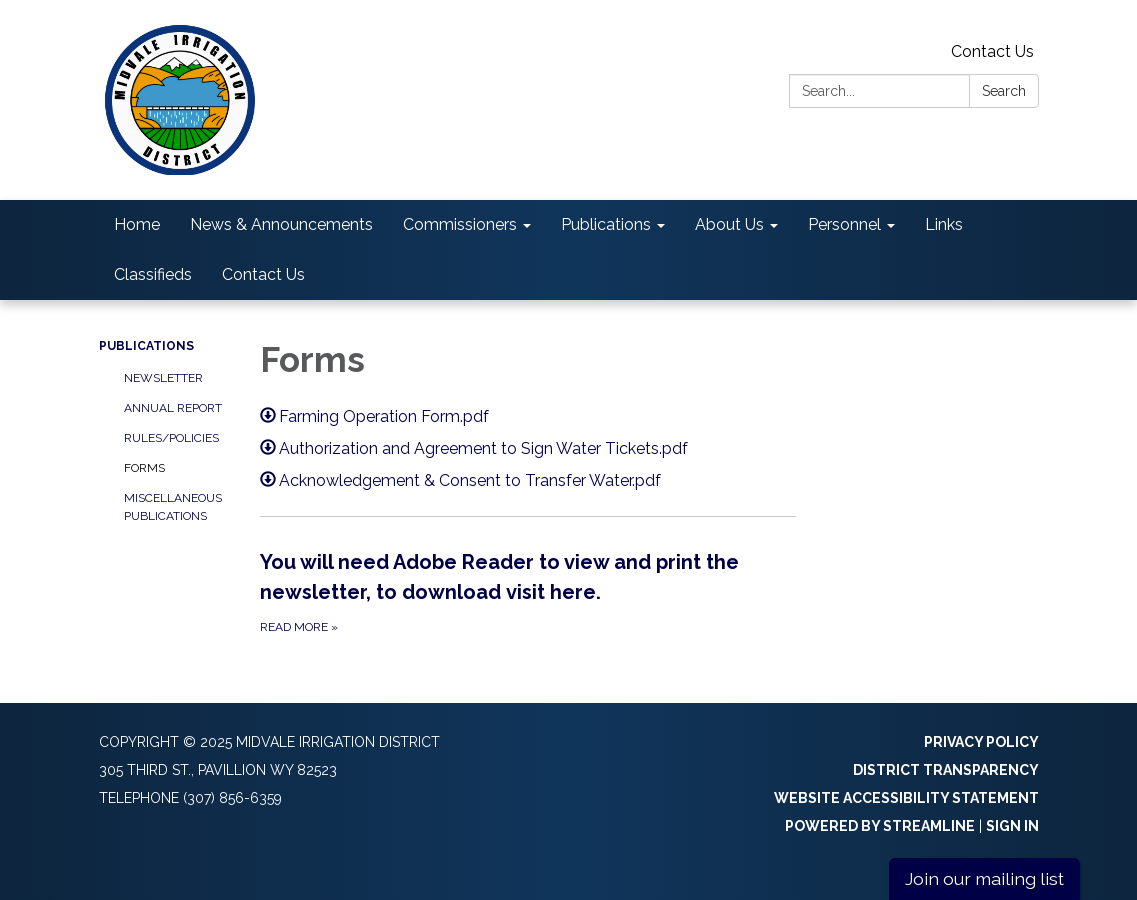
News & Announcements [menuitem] (281, 224)
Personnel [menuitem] (844, 224)
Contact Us (992, 51)
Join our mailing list (984, 878)
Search (1004, 91)
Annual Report (173, 408)
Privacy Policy (981, 742)
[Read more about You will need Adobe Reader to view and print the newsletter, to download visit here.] (528, 592)
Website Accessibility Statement (906, 798)
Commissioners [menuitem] (460, 224)
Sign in (1012, 826)
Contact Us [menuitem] (263, 274)
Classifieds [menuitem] (153, 274)
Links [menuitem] (944, 224)
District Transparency (946, 770)
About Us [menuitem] (729, 224)
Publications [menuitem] (606, 224)
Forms (144, 468)
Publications (146, 346)
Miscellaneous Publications (173, 507)
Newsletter (163, 378)
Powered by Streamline (880, 826)
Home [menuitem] (137, 224)
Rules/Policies (171, 438)
